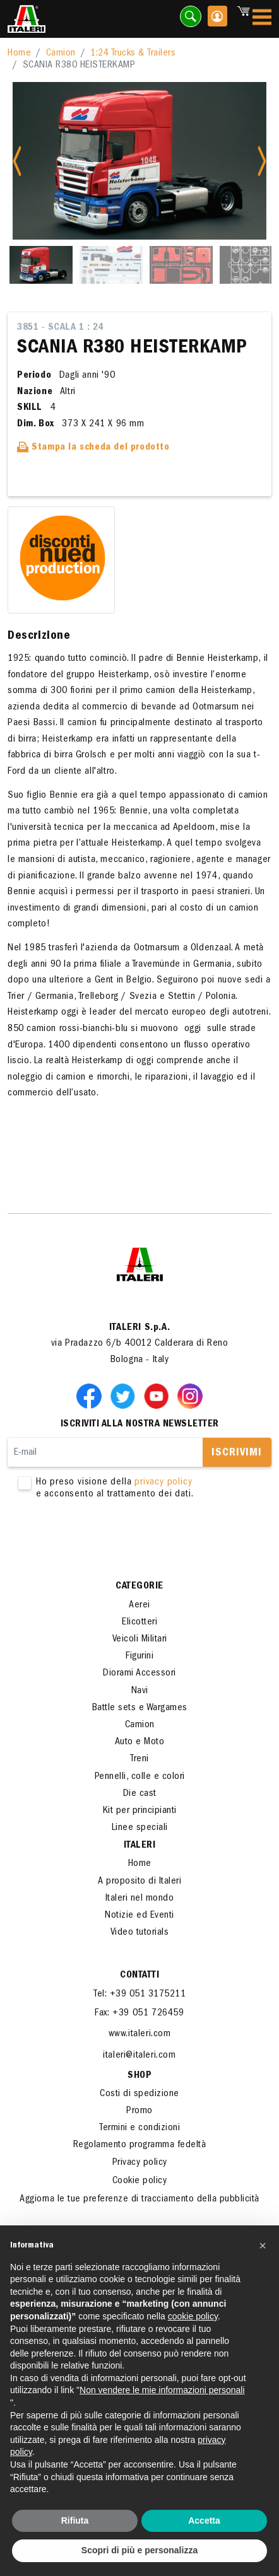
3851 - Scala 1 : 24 (60, 328)
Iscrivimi (236, 1453)
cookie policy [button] (193, 2316)
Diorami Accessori (139, 1674)
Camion (61, 54)
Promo (139, 2111)
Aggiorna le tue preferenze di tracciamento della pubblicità (139, 2199)
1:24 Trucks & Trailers (132, 54)
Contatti (139, 1976)
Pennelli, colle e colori (140, 1777)
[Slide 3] (181, 265)
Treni (139, 1759)
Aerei (139, 1605)
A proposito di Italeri (139, 1882)
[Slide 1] (41, 265)
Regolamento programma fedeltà (139, 2145)
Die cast (140, 1794)
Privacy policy (139, 2163)
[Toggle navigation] (261, 19)
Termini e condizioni (139, 2128)
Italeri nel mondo (139, 1899)
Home (19, 54)
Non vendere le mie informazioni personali (162, 2390)
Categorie (139, 1587)
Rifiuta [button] (75, 2520)
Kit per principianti (140, 1811)
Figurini (139, 1657)
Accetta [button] (204, 2520)
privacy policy (163, 1482)
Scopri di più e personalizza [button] (139, 2550)
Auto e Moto (140, 1742)
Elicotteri (139, 1622)
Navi (139, 1691)
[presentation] (103, 1540)
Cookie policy (139, 2181)
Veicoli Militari (139, 1640)
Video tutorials (139, 1933)
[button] (262, 2245)
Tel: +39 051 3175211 (139, 1995)
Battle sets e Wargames (139, 1708)
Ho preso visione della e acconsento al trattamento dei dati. (139, 1489)
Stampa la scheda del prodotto (93, 448)
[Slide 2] (111, 265)
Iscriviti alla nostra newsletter (140, 1424)
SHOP (139, 2076)
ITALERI (140, 1846)
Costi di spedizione (139, 2094)
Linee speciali (140, 1828)
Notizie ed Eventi (139, 1916)
